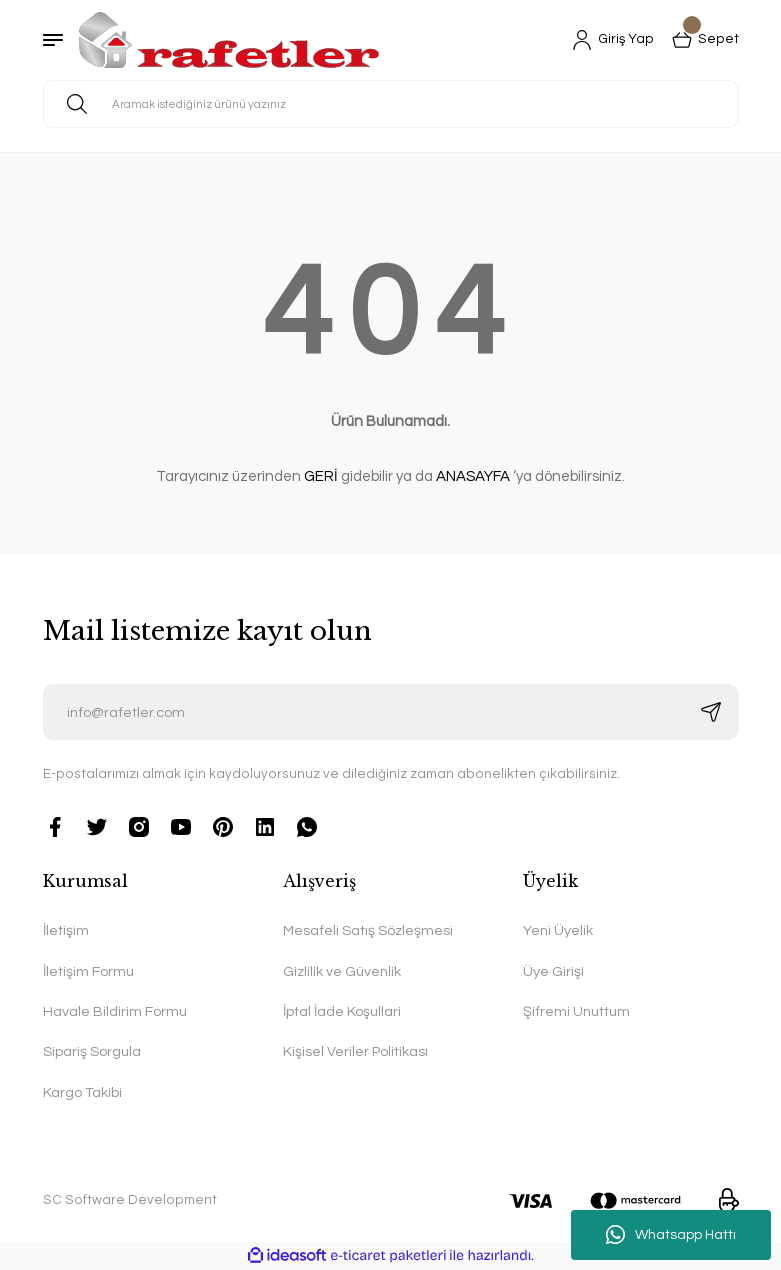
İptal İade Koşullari (342, 1011)
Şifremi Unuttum (576, 1011)
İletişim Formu (88, 971)
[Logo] (229, 40)
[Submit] (711, 712)
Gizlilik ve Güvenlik (342, 971)
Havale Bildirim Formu (115, 1011)
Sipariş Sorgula (92, 1051)
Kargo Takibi (82, 1092)
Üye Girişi (553, 971)
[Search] (391, 104)
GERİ (321, 476)
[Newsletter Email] (391, 712)
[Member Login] (613, 40)
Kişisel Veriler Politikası (355, 1051)
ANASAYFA (473, 476)
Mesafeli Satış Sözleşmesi (368, 930)
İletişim (66, 930)
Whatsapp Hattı (671, 1235)
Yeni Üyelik (558, 930)
